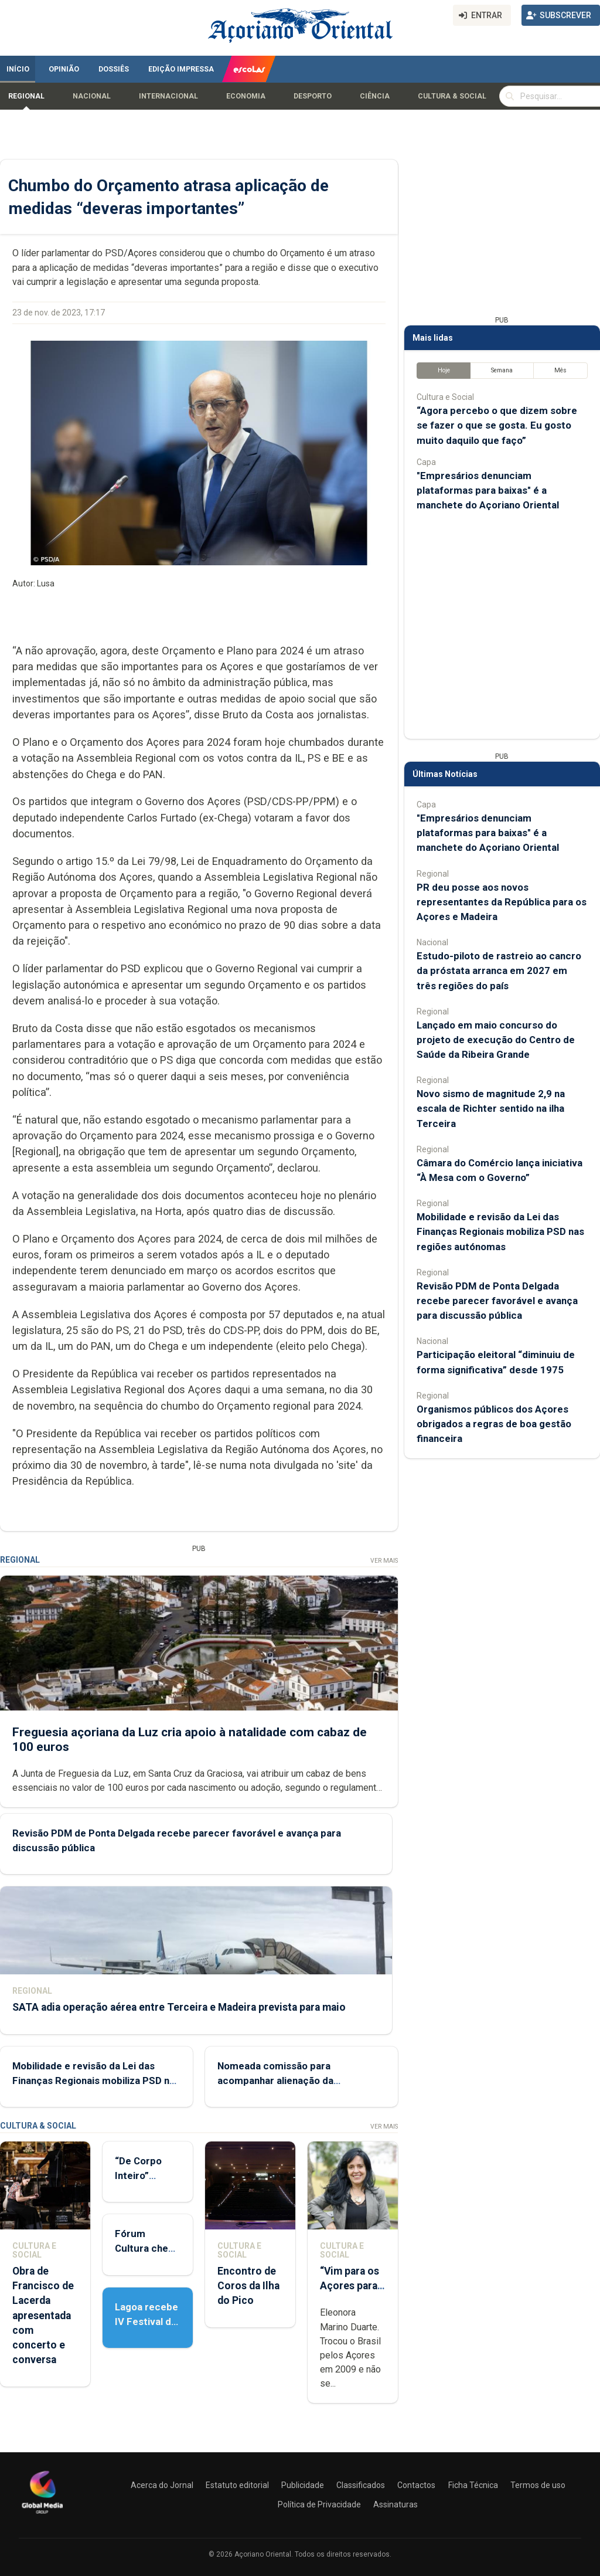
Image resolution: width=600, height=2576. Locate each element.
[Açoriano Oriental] (42, 2515)
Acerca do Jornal (162, 2485)
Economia (245, 96)
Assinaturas (395, 2504)
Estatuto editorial (237, 2485)
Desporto (313, 96)
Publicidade (302, 2485)
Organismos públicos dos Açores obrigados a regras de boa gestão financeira (494, 1423)
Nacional (92, 96)
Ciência (375, 96)
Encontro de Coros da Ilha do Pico (248, 2285)
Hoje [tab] (444, 370)
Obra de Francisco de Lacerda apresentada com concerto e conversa (43, 2315)
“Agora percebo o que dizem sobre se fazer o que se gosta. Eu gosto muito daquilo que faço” (497, 425)
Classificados (360, 2485)
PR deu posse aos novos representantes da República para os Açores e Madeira (502, 901)
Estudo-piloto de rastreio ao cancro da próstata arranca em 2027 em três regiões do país (499, 970)
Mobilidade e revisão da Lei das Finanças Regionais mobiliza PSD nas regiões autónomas (96, 2080)
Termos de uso (537, 2485)
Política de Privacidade (319, 2504)
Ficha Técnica (473, 2485)
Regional (26, 96)
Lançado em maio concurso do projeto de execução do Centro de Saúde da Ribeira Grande (496, 1039)
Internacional (168, 96)
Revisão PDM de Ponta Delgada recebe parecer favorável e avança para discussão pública (497, 1300)
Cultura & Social (452, 96)
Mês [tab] (560, 370)
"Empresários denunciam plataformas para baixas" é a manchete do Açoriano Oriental (488, 490)
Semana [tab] (502, 370)
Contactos (416, 2485)
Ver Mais (384, 1560)
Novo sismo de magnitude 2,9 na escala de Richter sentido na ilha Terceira (491, 1108)
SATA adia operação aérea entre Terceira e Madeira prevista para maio (179, 2007)
